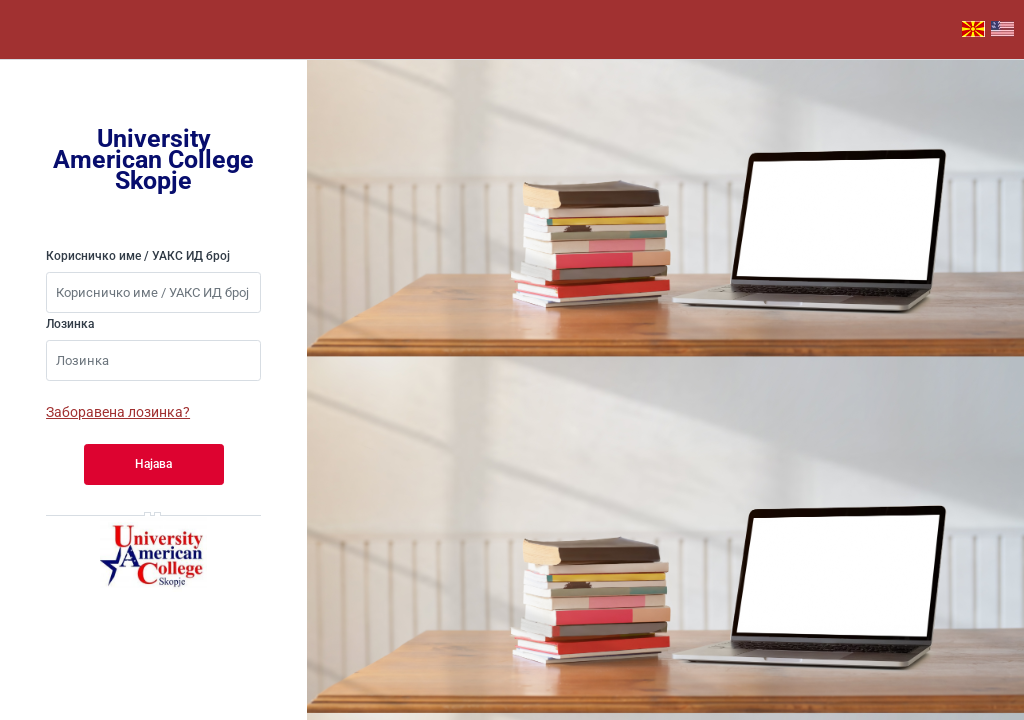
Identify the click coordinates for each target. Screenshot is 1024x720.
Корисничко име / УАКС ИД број (138, 256)
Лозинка (70, 324)
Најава (153, 464)
